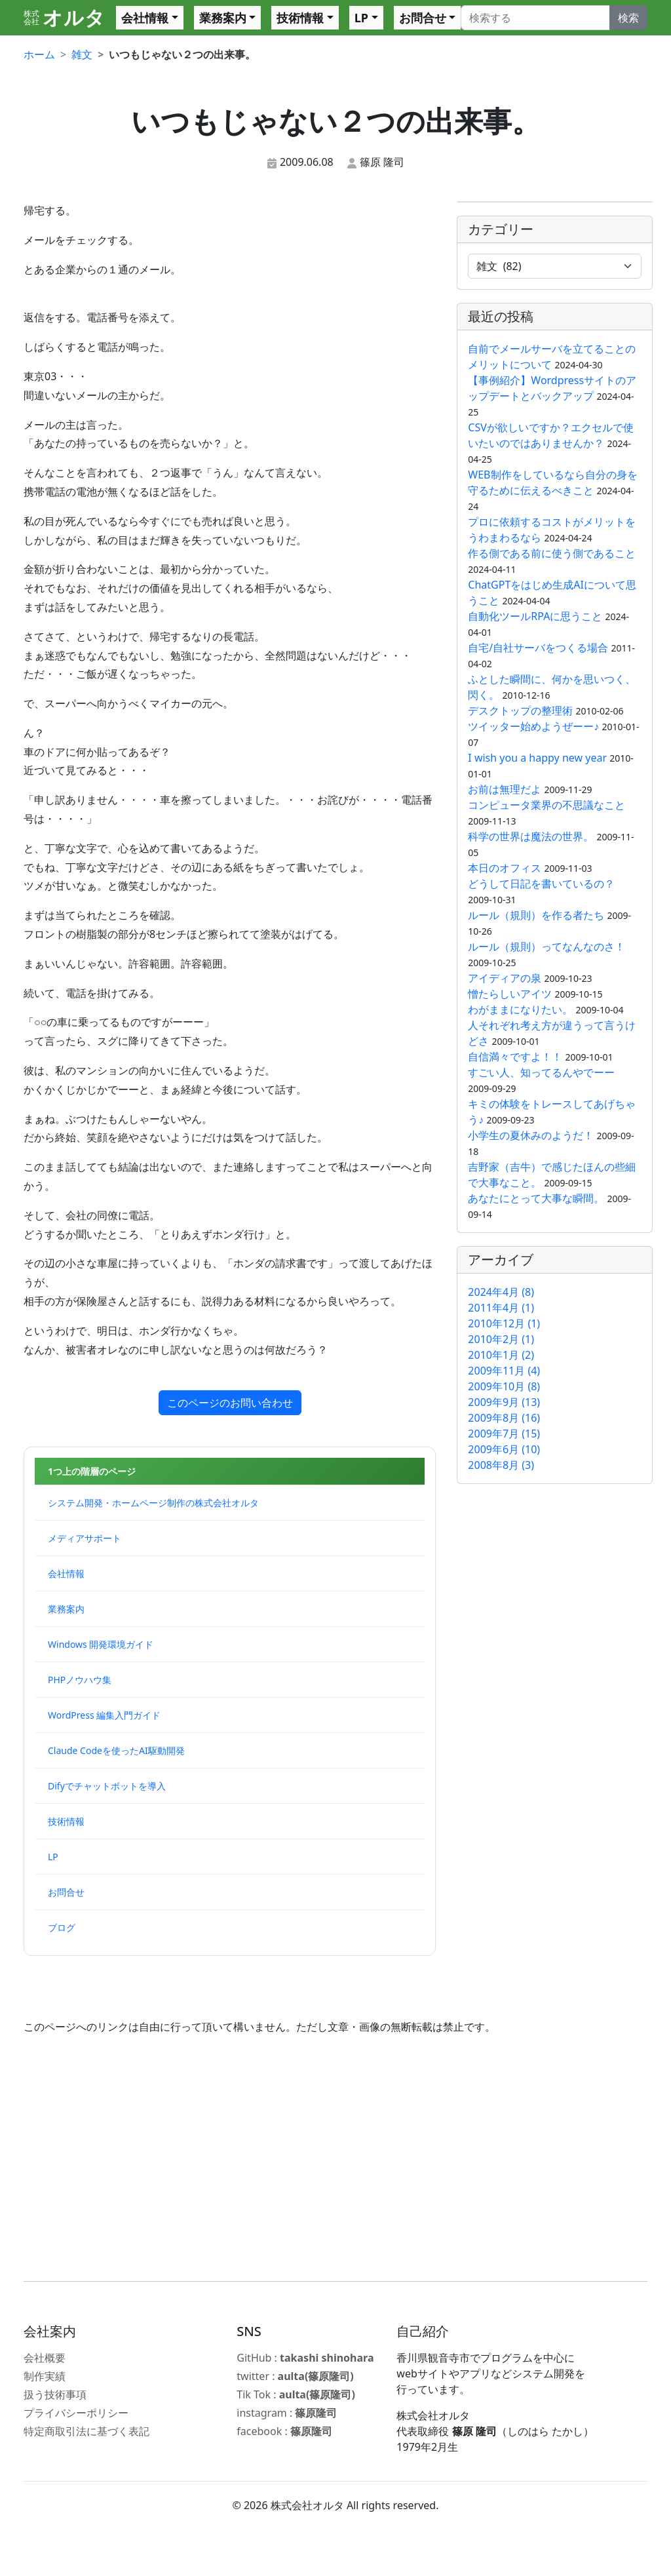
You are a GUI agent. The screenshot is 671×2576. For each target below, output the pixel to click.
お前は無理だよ (504, 789)
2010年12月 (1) (504, 1323)
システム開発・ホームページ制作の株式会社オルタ (153, 1502)
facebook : (284, 2431)
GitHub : (305, 2358)
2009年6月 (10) (504, 1449)
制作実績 (45, 2376)
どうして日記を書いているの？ (541, 883)
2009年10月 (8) (504, 1386)
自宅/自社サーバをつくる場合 (538, 647)
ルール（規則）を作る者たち (536, 915)
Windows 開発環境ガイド (100, 1644)
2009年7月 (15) (504, 1433)
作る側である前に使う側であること (552, 553)
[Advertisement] (335, 2158)
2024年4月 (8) (501, 1292)
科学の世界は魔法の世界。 (531, 836)
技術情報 (300, 18)
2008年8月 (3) (501, 1465)
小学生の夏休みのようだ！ (531, 1135)
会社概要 (45, 2358)
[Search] (535, 17)
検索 (628, 17)
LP (361, 18)
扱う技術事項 (55, 2394)
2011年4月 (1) (501, 1307)
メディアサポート (84, 1538)
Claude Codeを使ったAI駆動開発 (116, 1750)
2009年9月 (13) (504, 1402)
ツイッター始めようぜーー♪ (533, 726)
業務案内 (222, 18)
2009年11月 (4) (504, 1370)
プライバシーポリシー (76, 2413)
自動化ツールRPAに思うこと (535, 616)
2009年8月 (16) (504, 1418)
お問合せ (422, 18)
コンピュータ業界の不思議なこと (546, 805)
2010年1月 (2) (501, 1355)
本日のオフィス (504, 868)
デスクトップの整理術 (520, 710)
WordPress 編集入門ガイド (104, 1715)
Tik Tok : (296, 2394)
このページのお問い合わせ (230, 1402)
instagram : (287, 2413)
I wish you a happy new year (537, 758)
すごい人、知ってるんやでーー (541, 1072)
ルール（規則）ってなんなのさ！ (546, 946)
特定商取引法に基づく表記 (86, 2431)
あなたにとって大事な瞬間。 (537, 1198)
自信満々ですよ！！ (515, 1056)
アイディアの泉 (504, 978)
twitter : (295, 2376)
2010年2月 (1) (501, 1339)
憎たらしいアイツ (510, 993)
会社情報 (144, 18)
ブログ (61, 1927)
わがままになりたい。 (520, 1009)
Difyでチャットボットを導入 (107, 1786)
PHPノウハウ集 (79, 1679)
